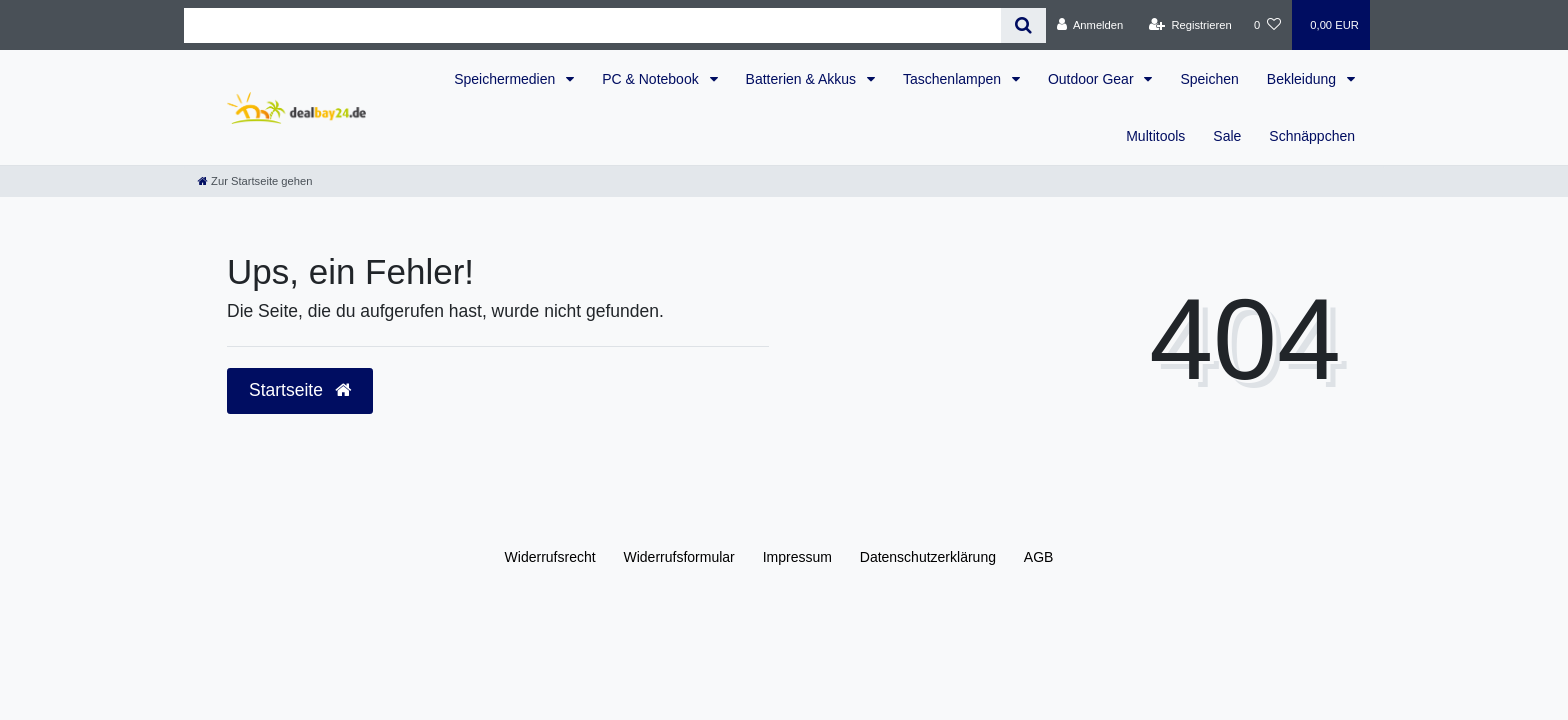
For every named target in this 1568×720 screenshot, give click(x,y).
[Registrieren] (1190, 25)
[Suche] (1023, 25)
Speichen (1209, 79)
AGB (1039, 557)
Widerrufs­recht (550, 557)
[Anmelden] (1090, 25)
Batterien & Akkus (803, 79)
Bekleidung (1303, 79)
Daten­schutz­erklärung (928, 557)
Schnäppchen (1312, 136)
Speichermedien (506, 79)
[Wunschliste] (1267, 25)
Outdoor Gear (1093, 79)
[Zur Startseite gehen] (255, 181)
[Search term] (592, 25)
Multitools (1155, 136)
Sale (1227, 136)
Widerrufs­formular (679, 557)
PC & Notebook (652, 79)
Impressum (797, 557)
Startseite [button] (300, 390)
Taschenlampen (954, 79)
